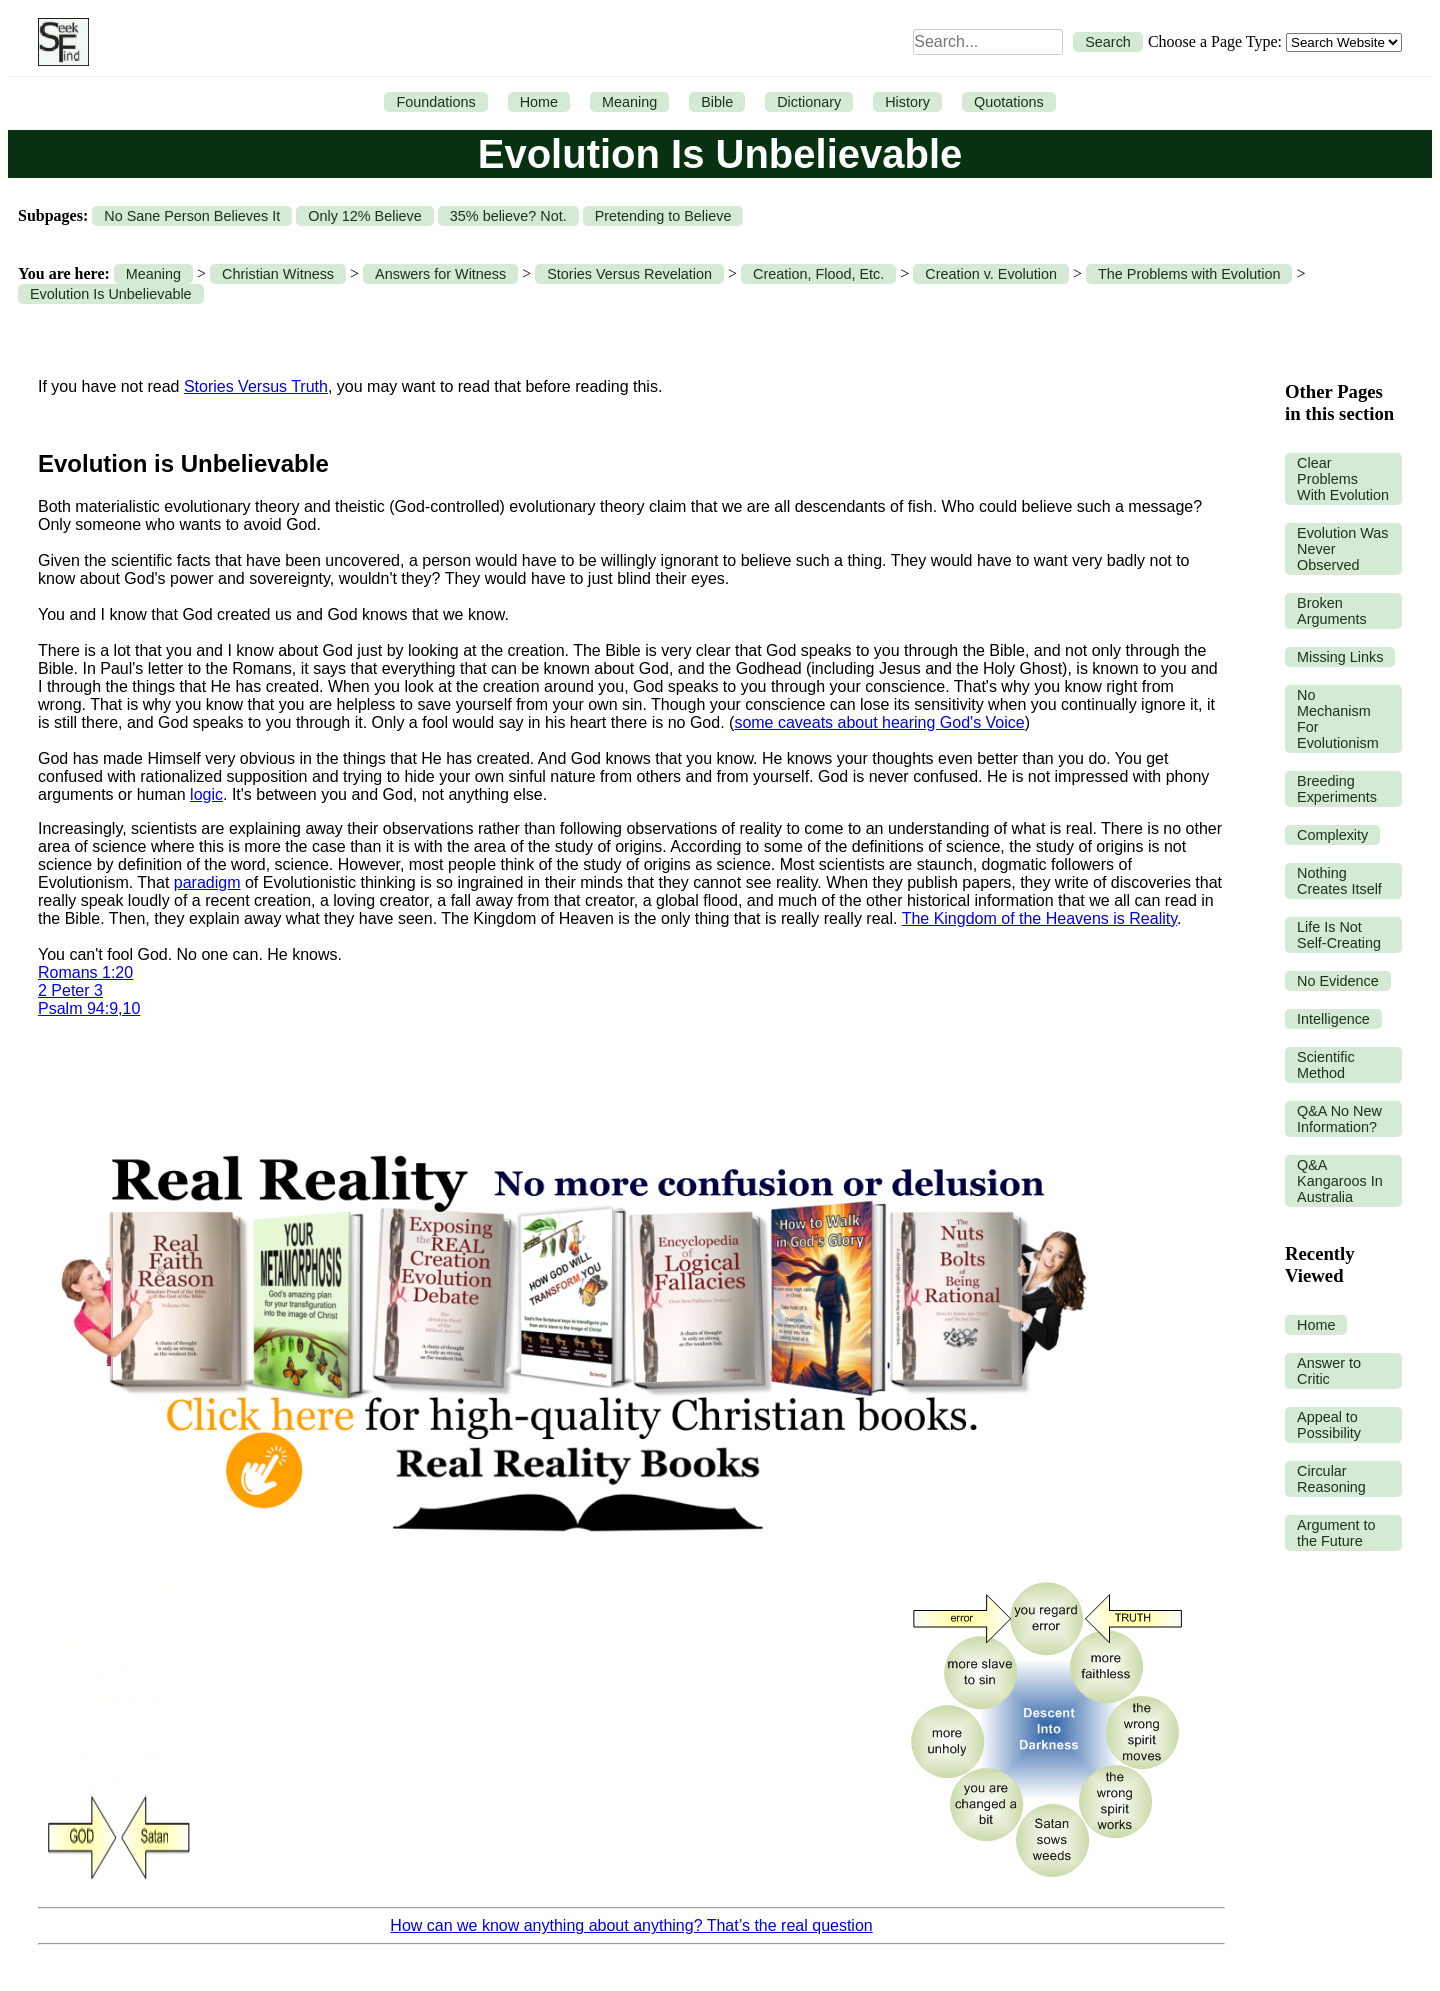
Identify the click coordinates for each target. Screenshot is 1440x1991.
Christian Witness (278, 274)
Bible (717, 102)
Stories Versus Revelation (629, 274)
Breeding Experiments (1337, 789)
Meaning (629, 102)
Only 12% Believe (365, 216)
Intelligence (1333, 1019)
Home (539, 102)
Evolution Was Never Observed (1342, 549)
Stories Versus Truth (256, 386)
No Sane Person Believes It (192, 216)
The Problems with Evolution (1189, 274)
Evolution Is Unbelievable (111, 294)
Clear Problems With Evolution (1343, 479)
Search (1108, 42)
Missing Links (1340, 657)
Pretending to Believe (663, 216)
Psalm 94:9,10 (89, 1008)
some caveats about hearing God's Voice (879, 722)
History (907, 102)
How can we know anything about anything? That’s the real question (631, 1925)
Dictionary (809, 102)
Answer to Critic (1329, 1371)
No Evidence (1338, 981)
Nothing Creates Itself (1339, 881)
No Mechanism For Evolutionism (1338, 719)
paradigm (207, 882)
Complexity (1332, 835)
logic (206, 794)
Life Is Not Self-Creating (1339, 935)
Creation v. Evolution (991, 274)
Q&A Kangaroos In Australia (1340, 1181)
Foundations (435, 102)
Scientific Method (1326, 1065)
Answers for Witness (440, 274)
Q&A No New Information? (1339, 1119)
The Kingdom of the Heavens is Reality (1039, 918)
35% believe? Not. (508, 216)
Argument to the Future (1336, 1533)
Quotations (1009, 102)
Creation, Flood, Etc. (818, 274)
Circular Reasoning (1331, 1479)
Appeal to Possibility (1329, 1425)
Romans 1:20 (85, 972)
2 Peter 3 (70, 990)
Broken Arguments (1332, 611)
